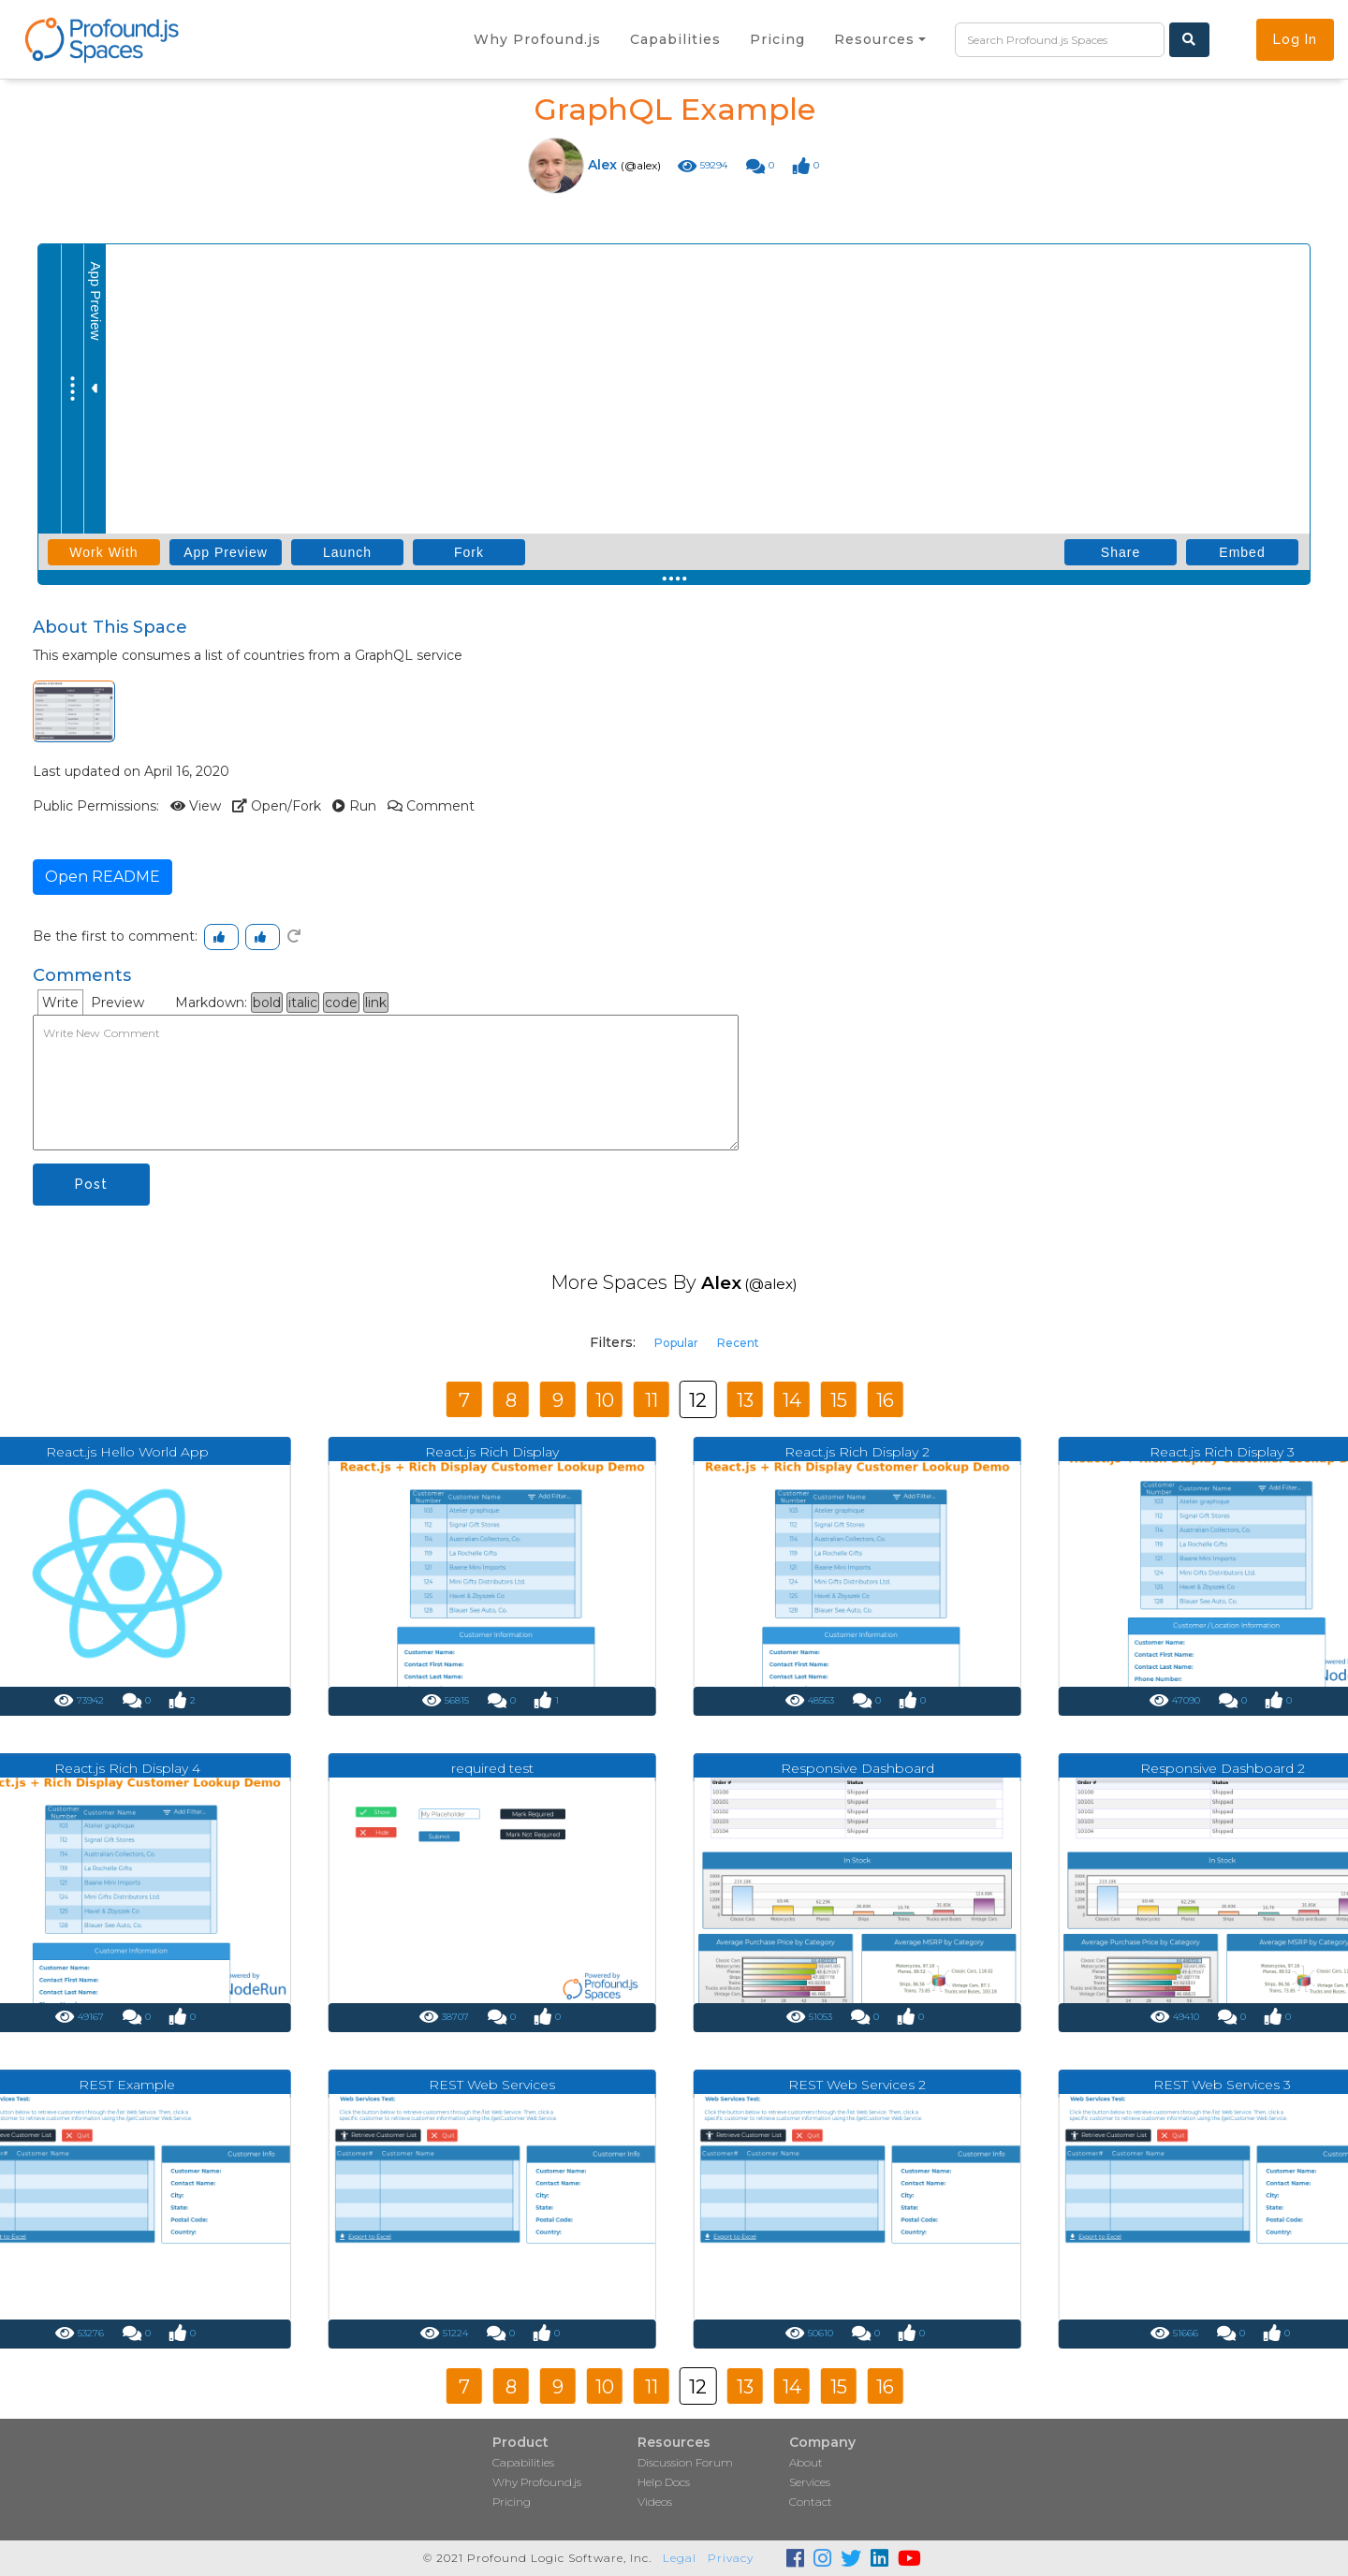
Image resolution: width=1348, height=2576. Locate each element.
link (376, 1002)
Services (809, 2482)
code (341, 1002)
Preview (117, 1002)
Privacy (731, 2558)
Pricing (511, 2502)
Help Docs (663, 2482)
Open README (102, 877)
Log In (1295, 39)
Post (91, 1184)
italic (302, 1002)
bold (267, 1002)
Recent (738, 1343)
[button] (880, 39)
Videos (654, 2502)
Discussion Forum (685, 2462)
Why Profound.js (536, 2482)
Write (60, 1002)
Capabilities (523, 2462)
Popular (676, 1343)
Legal (679, 2558)
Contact (810, 2502)
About (806, 2462)
